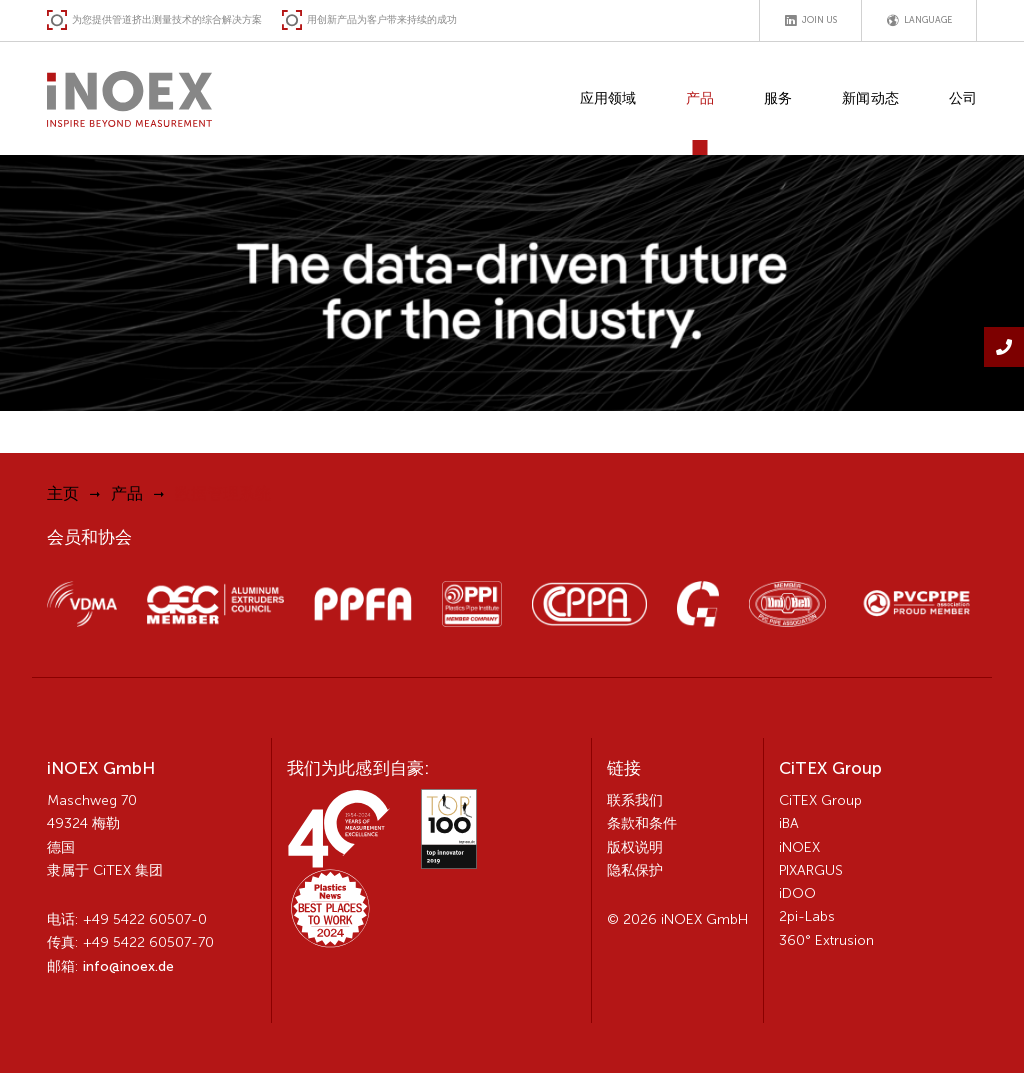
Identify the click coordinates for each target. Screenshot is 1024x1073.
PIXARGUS (811, 870)
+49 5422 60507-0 (145, 919)
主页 (63, 493)
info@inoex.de (128, 966)
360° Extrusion (826, 940)
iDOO (797, 893)
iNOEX (799, 847)
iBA (789, 823)
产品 (127, 493)
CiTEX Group (820, 800)
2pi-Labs (807, 916)
